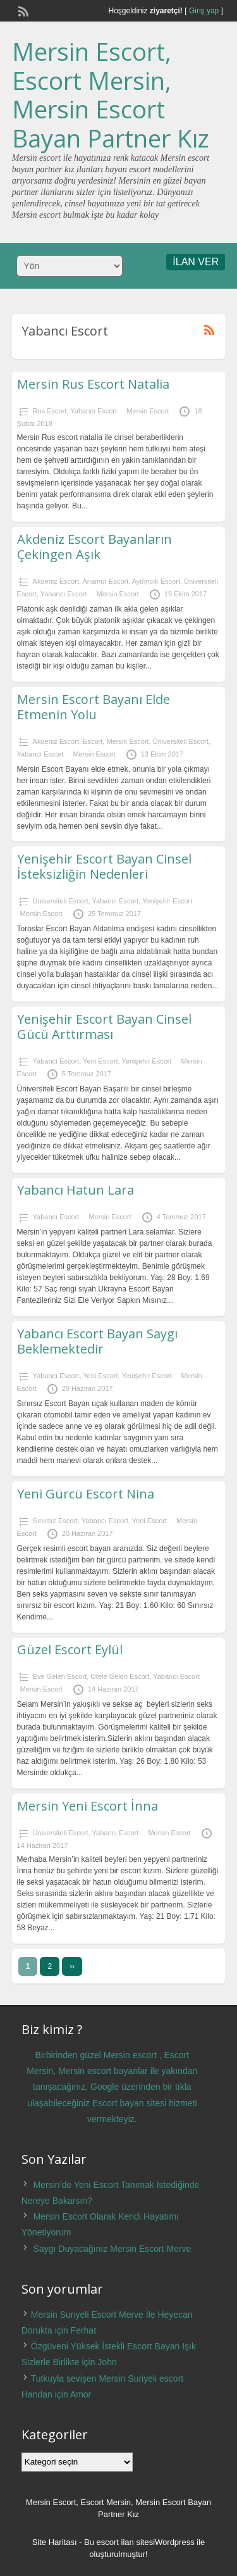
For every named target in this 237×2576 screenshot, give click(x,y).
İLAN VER (196, 261)
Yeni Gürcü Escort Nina (85, 1493)
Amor (80, 2394)
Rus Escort (50, 411)
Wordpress (175, 2542)
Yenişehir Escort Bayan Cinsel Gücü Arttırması (104, 1026)
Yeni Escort (100, 1061)
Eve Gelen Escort (60, 1676)
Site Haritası (54, 2542)
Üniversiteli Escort (181, 741)
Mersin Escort (147, 411)
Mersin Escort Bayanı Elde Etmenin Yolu (93, 707)
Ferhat (83, 2330)
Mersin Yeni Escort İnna (87, 1805)
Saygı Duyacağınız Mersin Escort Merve (112, 2249)
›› (72, 1966)
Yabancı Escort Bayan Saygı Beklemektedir (97, 1341)
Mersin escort (130, 2055)
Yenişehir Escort (167, 901)
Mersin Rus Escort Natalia (93, 384)
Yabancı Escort (93, 411)
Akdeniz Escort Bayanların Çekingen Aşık (94, 547)
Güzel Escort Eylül (70, 1649)
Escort (92, 741)
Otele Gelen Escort (119, 1676)
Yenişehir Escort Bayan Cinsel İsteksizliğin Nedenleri (104, 866)
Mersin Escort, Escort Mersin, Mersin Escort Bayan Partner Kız (110, 94)
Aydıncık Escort (156, 581)
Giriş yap (204, 10)
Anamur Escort (105, 581)
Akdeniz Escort (56, 581)
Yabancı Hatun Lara (75, 1189)
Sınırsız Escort (55, 1520)
